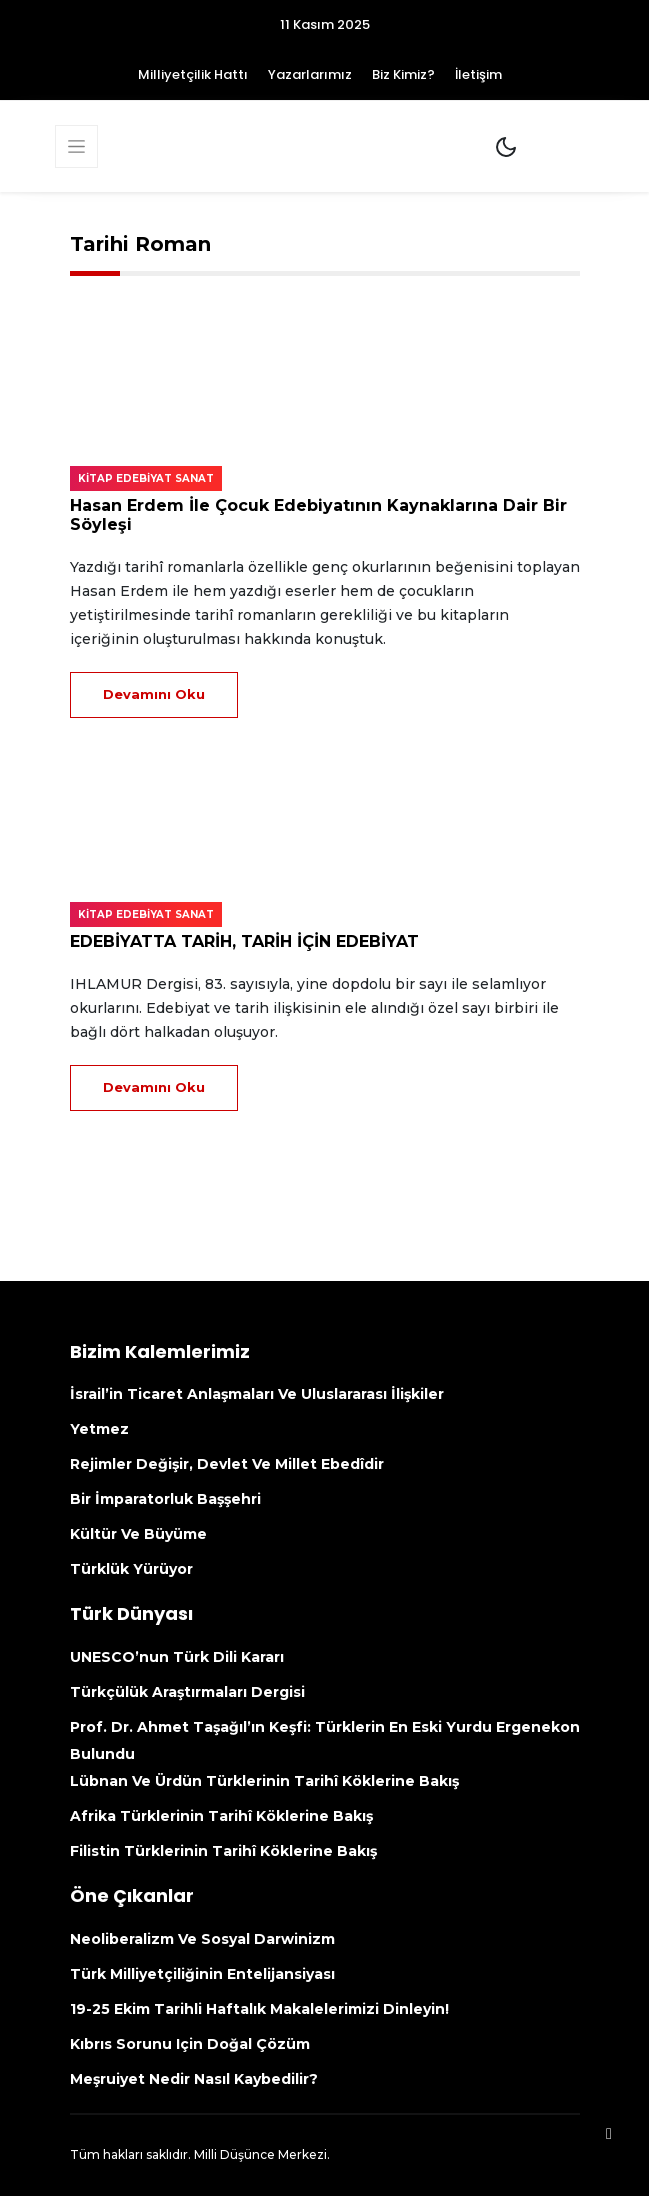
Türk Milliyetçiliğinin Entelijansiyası (202, 1974)
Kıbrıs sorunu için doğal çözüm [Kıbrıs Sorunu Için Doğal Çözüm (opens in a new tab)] (190, 2044)
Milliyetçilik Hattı (193, 74)
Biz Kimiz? (403, 74)
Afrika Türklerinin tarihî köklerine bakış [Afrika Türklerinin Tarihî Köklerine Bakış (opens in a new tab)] (221, 1816)
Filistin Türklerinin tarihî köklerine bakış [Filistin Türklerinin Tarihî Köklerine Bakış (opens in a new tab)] (223, 1851)
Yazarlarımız (310, 74)
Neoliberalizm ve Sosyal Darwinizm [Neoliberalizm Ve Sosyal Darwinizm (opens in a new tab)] (202, 1939)
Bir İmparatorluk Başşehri (165, 1499)
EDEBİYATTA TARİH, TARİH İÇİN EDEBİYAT (244, 941)
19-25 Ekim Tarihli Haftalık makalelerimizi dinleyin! (259, 2009)
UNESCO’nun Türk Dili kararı (177, 1657)
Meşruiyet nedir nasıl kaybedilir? (194, 2079)
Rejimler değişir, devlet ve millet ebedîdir (227, 1464)
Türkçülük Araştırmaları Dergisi (187, 1692)
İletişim (478, 74)
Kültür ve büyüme (138, 1534)
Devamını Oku (154, 694)
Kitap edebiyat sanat (146, 478)
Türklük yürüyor (131, 1569)
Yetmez (99, 1429)
